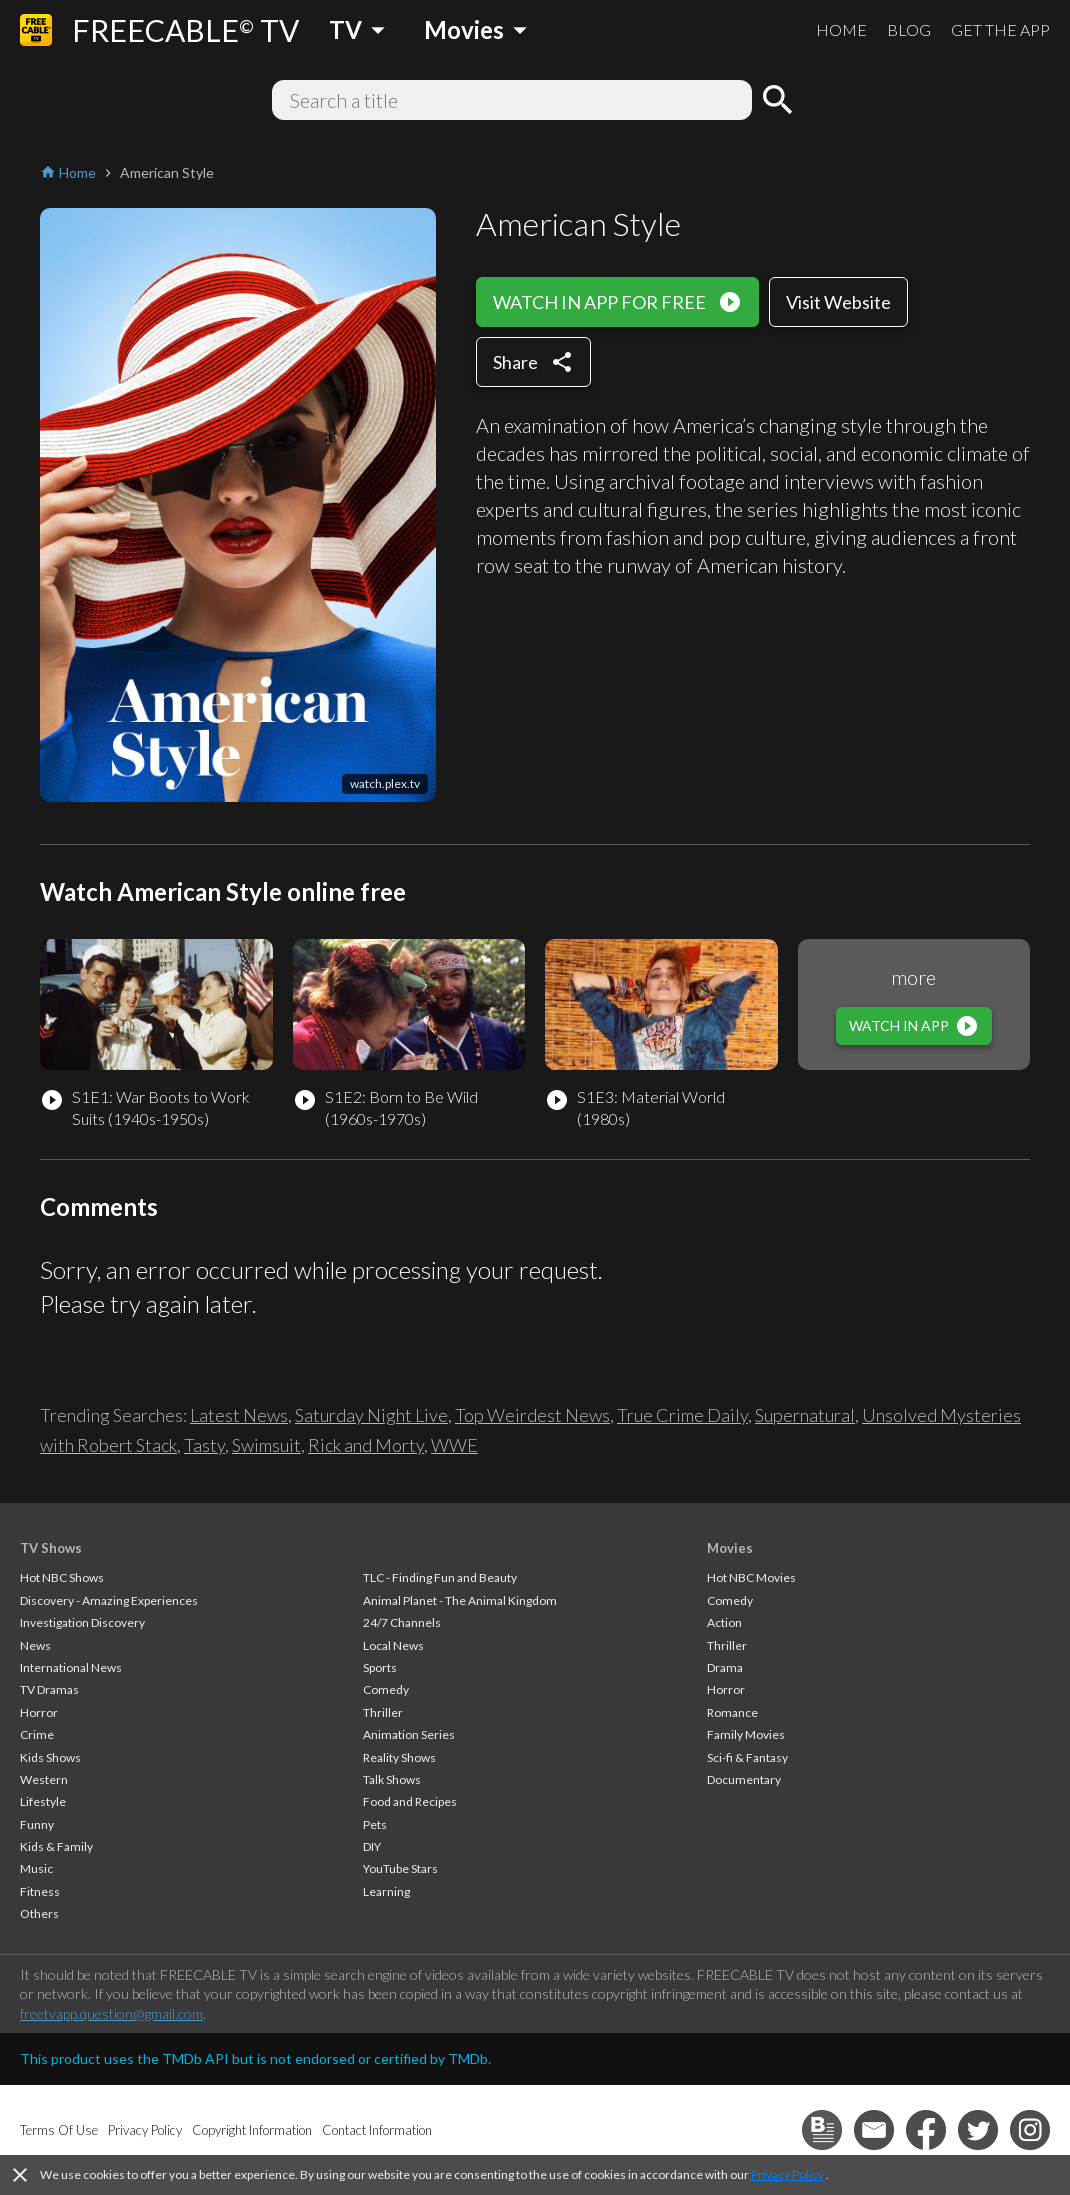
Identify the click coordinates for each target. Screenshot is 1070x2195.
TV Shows (51, 1548)
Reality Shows (399, 1757)
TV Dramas (49, 1689)
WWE (454, 1445)
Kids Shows (50, 1757)
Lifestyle (43, 1801)
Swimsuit (266, 1445)
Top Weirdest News (532, 1415)
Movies (730, 1548)
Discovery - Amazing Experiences (109, 1600)
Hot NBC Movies (751, 1577)
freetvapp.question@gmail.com (111, 2013)
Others (39, 1913)
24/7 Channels (402, 1622)
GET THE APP (1000, 29)
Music (36, 1868)
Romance (732, 1712)
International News (71, 1667)
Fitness (40, 1891)
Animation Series (409, 1734)
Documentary (744, 1779)
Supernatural (805, 1415)
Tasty (204, 1445)
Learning (386, 1891)
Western (44, 1779)
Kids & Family (56, 1846)
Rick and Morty (366, 1445)
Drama (725, 1667)
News (35, 1645)
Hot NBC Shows (62, 1577)
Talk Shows (392, 1779)
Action (724, 1622)
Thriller (383, 1712)
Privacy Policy (787, 2174)
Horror (39, 1712)
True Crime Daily (682, 1415)
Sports (380, 1667)
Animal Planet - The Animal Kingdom (460, 1600)
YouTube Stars (400, 1868)
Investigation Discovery (82, 1622)
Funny (37, 1824)
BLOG (909, 29)
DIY (372, 1846)
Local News (393, 1645)
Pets (375, 1824)
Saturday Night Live (371, 1415)
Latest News (239, 1415)
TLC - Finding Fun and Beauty (440, 1577)
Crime (37, 1734)
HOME (841, 29)
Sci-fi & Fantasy (747, 1757)
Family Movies (746, 1734)
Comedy (386, 1689)
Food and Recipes (410, 1801)
